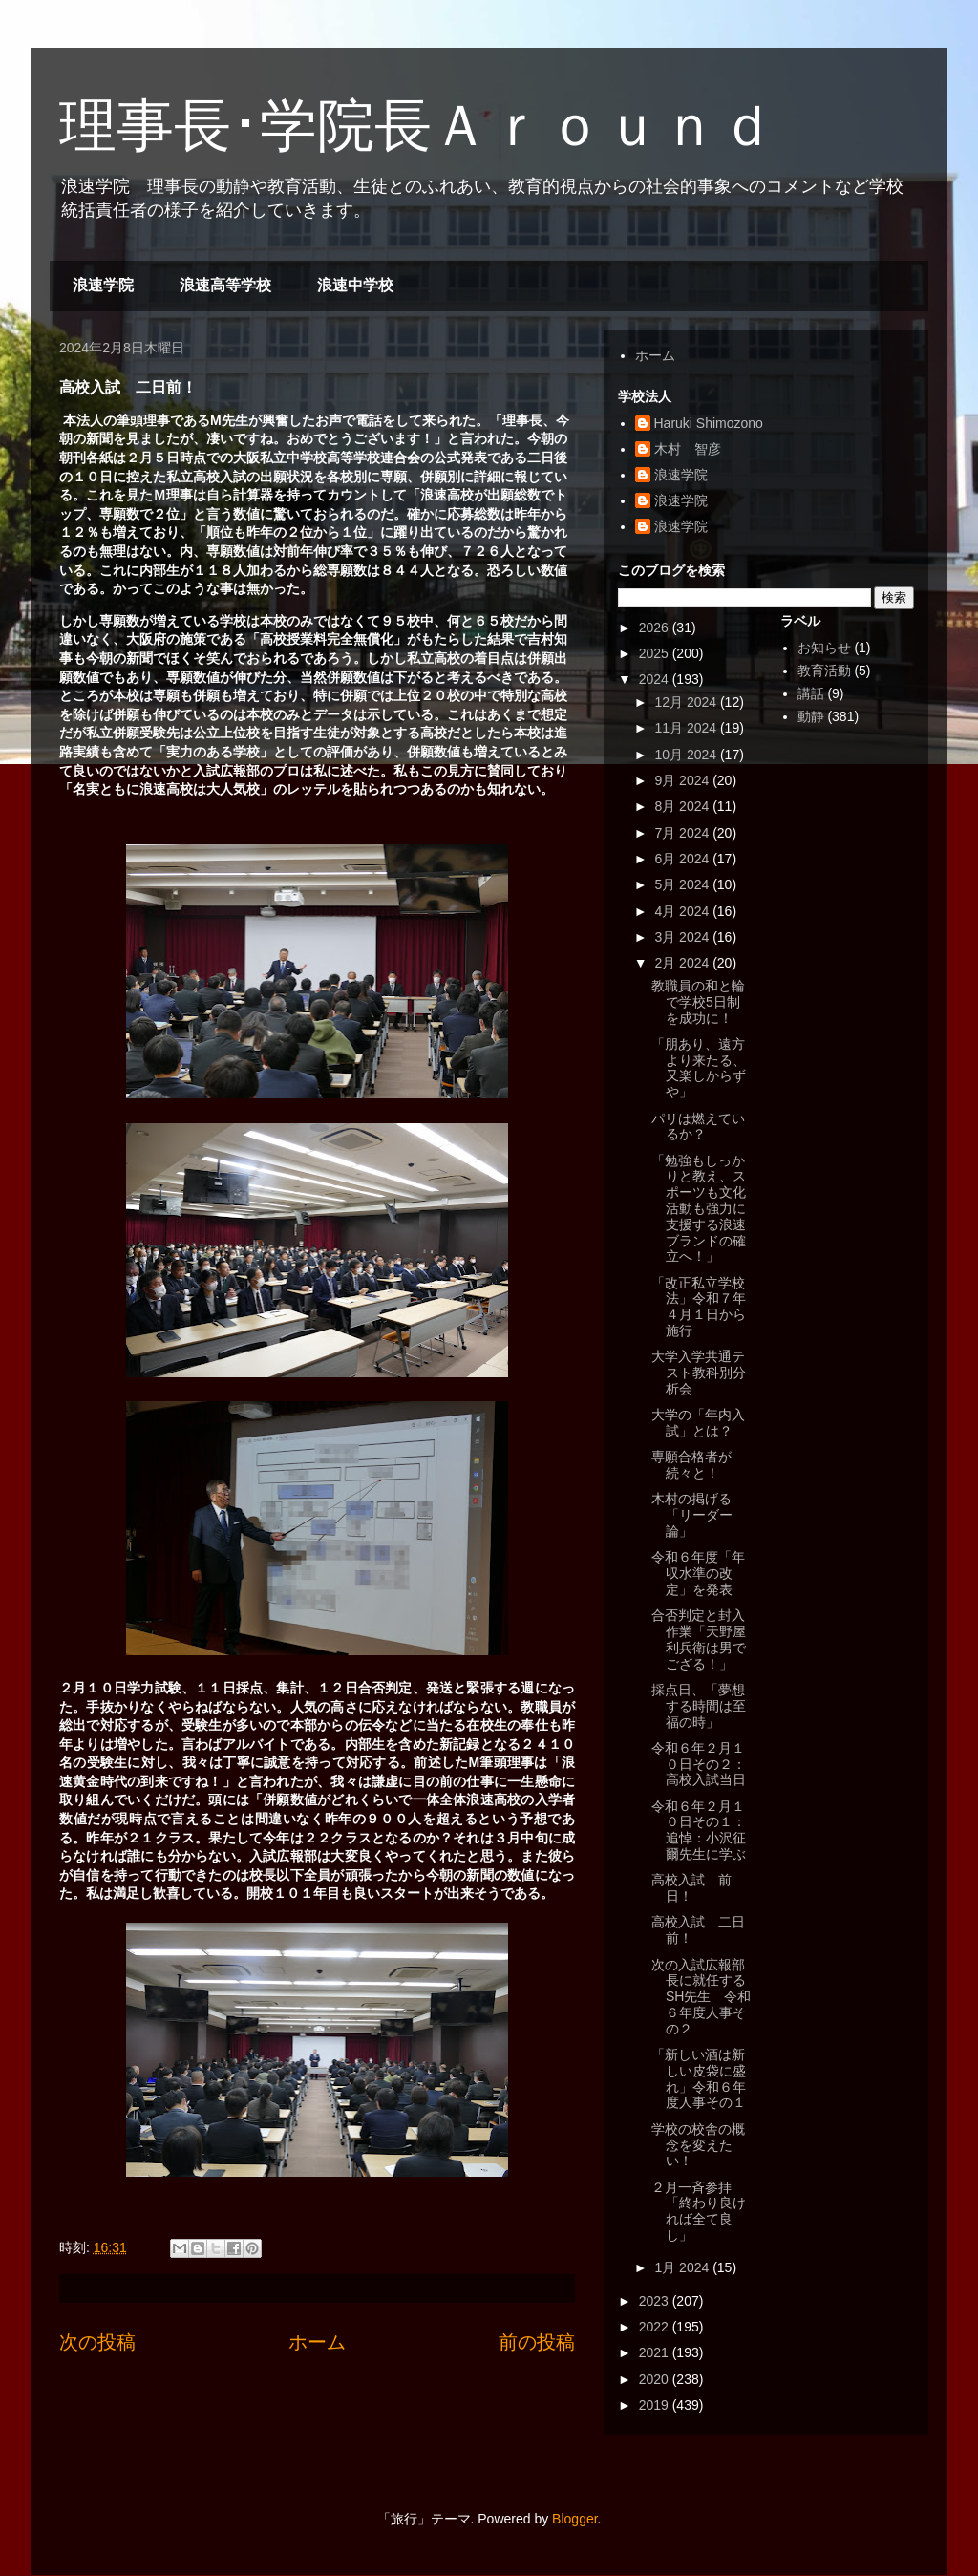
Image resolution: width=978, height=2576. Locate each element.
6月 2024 (683, 858)
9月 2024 (683, 780)
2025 (655, 653)
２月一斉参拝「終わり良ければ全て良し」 (698, 2211)
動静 (810, 716)
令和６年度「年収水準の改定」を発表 (698, 1573)
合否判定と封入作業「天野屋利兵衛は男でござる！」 (698, 1639)
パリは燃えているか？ (698, 1126)
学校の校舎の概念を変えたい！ (698, 2145)
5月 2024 (683, 884)
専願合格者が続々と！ (691, 1464)
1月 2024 (683, 2267)
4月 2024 (683, 911)
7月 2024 (683, 833)
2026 (655, 627)
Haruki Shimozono (708, 423)
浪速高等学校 (225, 285)
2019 (655, 2405)
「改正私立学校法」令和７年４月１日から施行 (698, 1306)
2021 (655, 2352)
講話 (810, 693)
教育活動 (824, 670)
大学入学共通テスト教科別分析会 (698, 1372)
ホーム (317, 2341)
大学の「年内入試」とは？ (698, 1422)
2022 (655, 2326)
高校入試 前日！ (691, 1888)
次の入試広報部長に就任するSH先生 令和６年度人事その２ (701, 1996)
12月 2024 (687, 702)
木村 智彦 (687, 449)
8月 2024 (683, 806)
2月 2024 (683, 962)
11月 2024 (687, 727)
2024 (655, 679)
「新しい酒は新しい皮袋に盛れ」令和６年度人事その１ (698, 2078)
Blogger (574, 2518)
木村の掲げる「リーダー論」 (692, 1515)
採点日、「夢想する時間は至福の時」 (698, 1706)
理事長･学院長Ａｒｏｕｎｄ (417, 126)
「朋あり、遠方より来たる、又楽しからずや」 (698, 1067)
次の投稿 (97, 2341)
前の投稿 (537, 2341)
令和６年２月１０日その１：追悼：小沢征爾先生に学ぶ (698, 1830)
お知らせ (824, 647)
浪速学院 (103, 285)
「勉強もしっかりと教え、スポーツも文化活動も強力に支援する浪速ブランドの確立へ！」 (698, 1209)
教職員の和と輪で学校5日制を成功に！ (698, 1002)
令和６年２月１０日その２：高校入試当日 (698, 1764)
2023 (655, 2301)
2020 (655, 2379)
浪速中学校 (355, 285)
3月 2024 (683, 937)
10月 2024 (687, 754)
